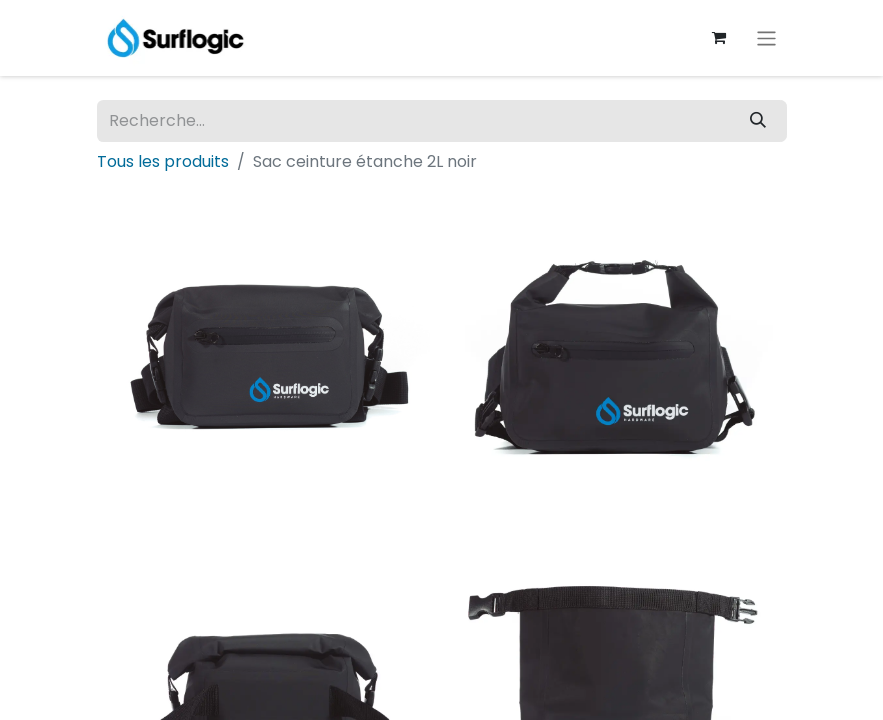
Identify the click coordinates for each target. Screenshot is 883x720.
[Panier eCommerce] (718, 38)
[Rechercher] (758, 121)
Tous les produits (163, 161)
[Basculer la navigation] (766, 37)
